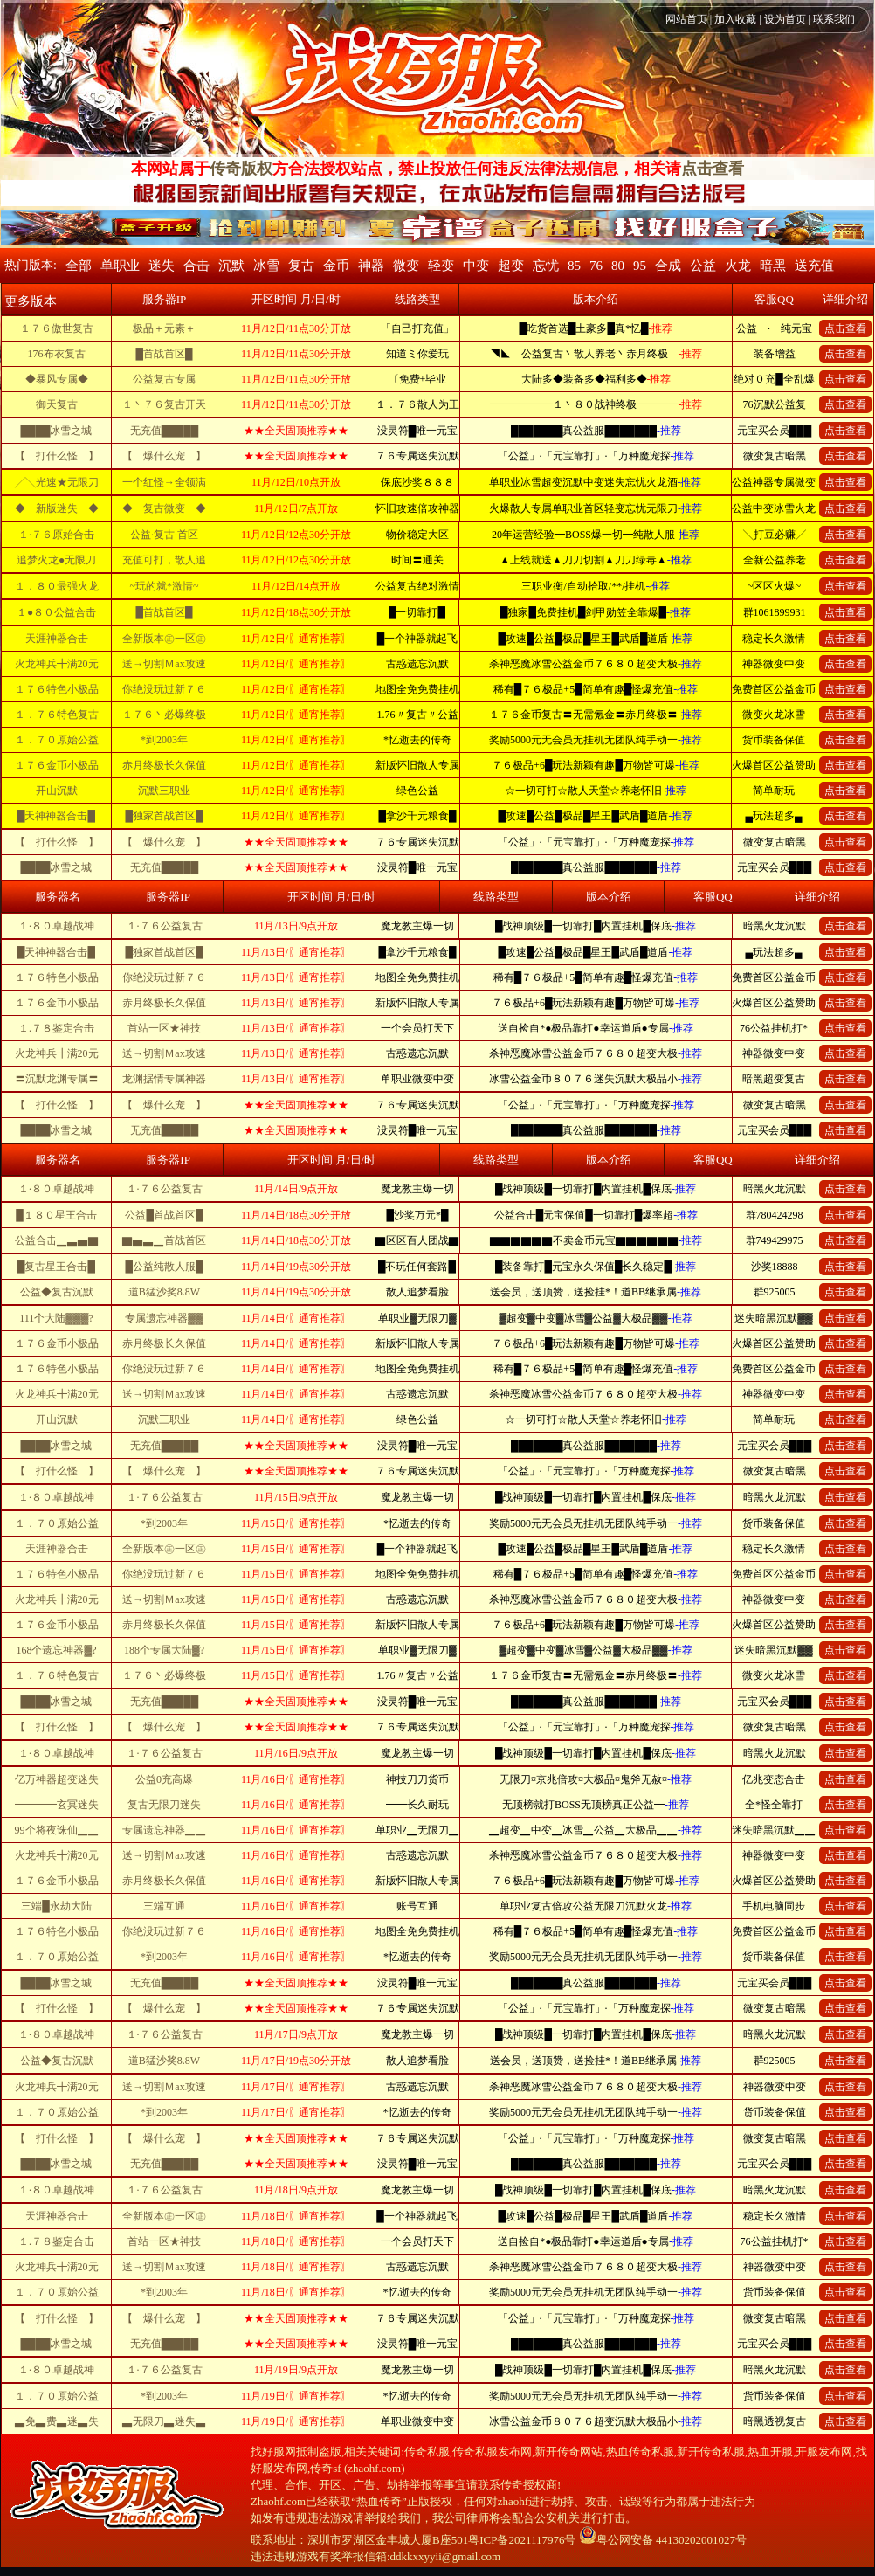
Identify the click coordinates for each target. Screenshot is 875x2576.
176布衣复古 (57, 354)
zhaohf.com (374, 2468)
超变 (511, 266)
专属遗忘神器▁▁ (164, 1830)
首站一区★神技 (164, 1028)
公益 (703, 266)
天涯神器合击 (56, 638)
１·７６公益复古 (165, 926)
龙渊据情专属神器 (164, 1079)
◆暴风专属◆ (56, 379)
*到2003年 (164, 740)
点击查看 (712, 168)
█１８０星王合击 (56, 1215)
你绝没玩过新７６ (164, 689)
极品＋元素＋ (164, 328)
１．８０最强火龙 (57, 586)
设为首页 (785, 19)
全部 (78, 266)
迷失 (161, 266)
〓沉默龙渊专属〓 (57, 1079)
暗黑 (773, 266)
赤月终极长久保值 (164, 765)
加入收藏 (735, 19)
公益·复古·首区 (164, 534)
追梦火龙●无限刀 (56, 560)
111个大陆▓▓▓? (56, 1318)
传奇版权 (241, 168)
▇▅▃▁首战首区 (164, 1240)
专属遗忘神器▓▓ (164, 1318)
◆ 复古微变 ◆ (164, 508)
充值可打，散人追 (164, 560)
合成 (668, 266)
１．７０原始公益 (57, 740)
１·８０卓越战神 (56, 926)
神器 (371, 266)
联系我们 (834, 19)
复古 (301, 266)
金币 (336, 266)
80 (617, 266)
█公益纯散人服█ (164, 1266)
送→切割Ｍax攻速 (163, 664)
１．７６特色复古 (57, 714)
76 (596, 266)
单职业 (120, 266)
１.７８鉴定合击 (56, 1028)
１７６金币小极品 (57, 765)
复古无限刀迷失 (164, 1805)
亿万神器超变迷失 (57, 1779)
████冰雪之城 (56, 431)
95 (639, 266)
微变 (406, 266)
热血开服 (770, 2451)
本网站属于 (170, 168)
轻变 (441, 266)
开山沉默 (57, 790)
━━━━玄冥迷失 (57, 1805)
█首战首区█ (163, 354)
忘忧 (546, 266)
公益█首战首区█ (164, 1215)
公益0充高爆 (164, 1779)
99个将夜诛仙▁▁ (57, 1830)
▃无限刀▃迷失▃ (164, 2421)
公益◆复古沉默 (56, 1292)
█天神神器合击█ (56, 816)
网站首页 (686, 19)
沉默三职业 (164, 790)
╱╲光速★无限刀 (57, 482)
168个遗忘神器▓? (56, 1650)
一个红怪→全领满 (164, 482)
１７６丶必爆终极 (164, 714)
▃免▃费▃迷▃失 (57, 2421)
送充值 (814, 266)
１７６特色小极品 (57, 689)
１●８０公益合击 (56, 612)
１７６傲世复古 (56, 328)
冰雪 (266, 266)
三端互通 (164, 1906)
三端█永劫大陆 (56, 1906)
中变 (476, 266)
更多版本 (30, 301)
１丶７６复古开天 (164, 404)
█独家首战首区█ (164, 816)
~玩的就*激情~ (164, 586)
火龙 (738, 266)
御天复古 (57, 404)
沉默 (231, 266)
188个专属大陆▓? (164, 1650)
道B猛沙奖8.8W (164, 1292)
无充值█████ (164, 431)
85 (574, 266)
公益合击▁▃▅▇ (57, 1240)
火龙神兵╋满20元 (57, 664)
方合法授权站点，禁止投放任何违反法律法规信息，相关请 (476, 168)
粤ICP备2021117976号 (521, 2539)
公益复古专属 (164, 379)
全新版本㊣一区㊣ (164, 638)
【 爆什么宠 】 (164, 456)
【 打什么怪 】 (57, 456)
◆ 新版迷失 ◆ (57, 508)
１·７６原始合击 (56, 534)
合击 (196, 266)
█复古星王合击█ (56, 1266)
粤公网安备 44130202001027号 (663, 2539)
